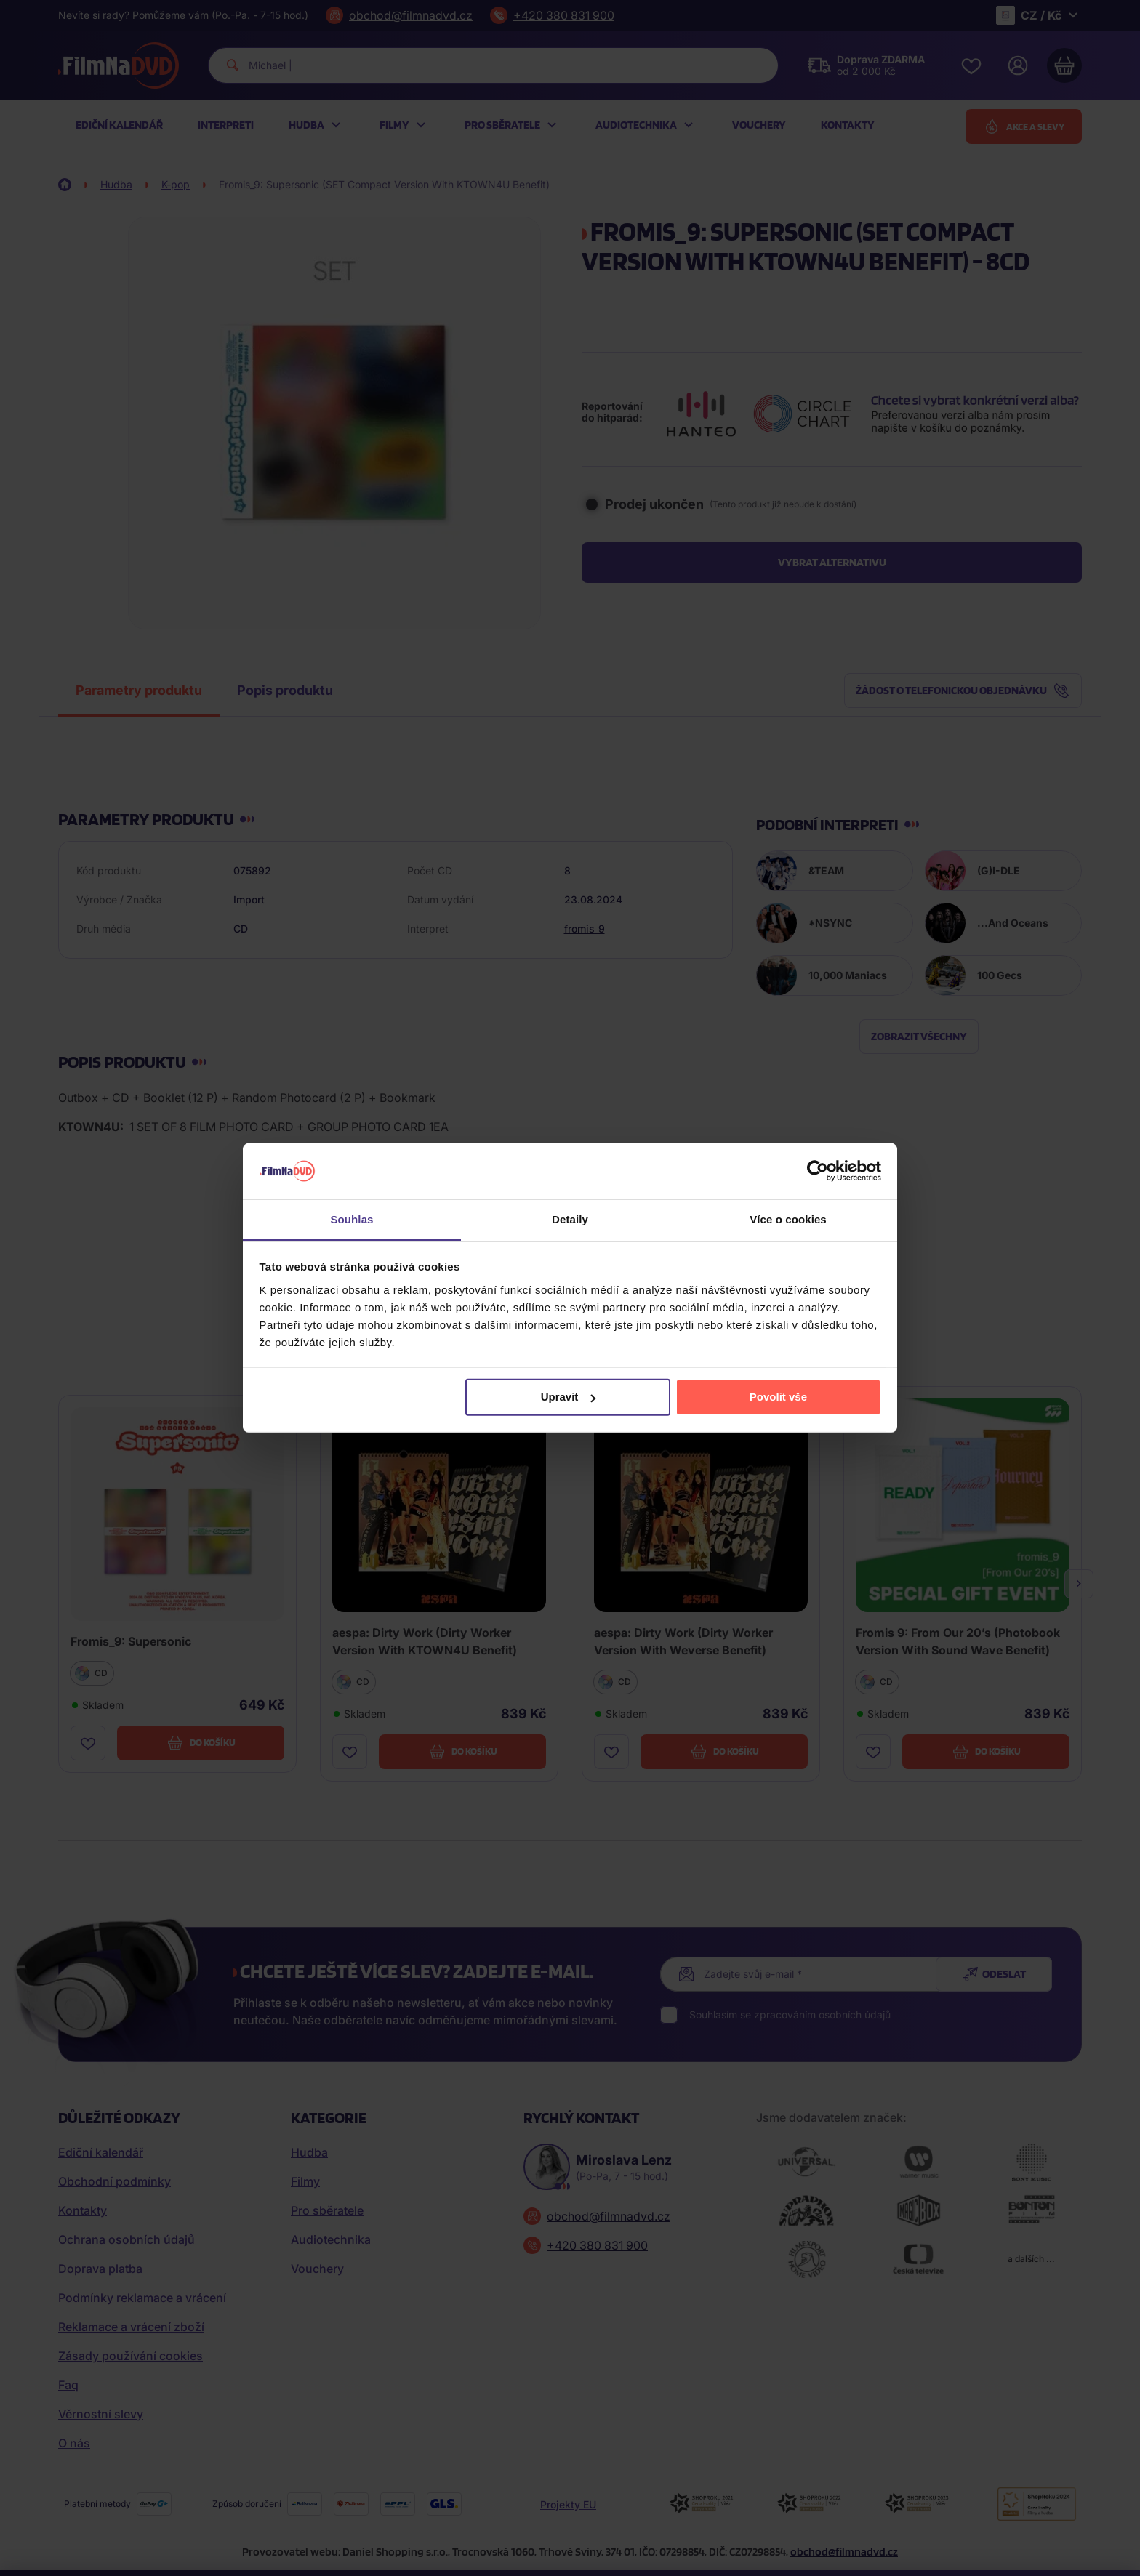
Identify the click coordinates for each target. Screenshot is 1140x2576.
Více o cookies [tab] (788, 1219)
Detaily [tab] (570, 1219)
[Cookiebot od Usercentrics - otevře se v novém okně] (817, 1171)
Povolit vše (778, 1396)
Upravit (568, 1396)
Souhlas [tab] (351, 1219)
